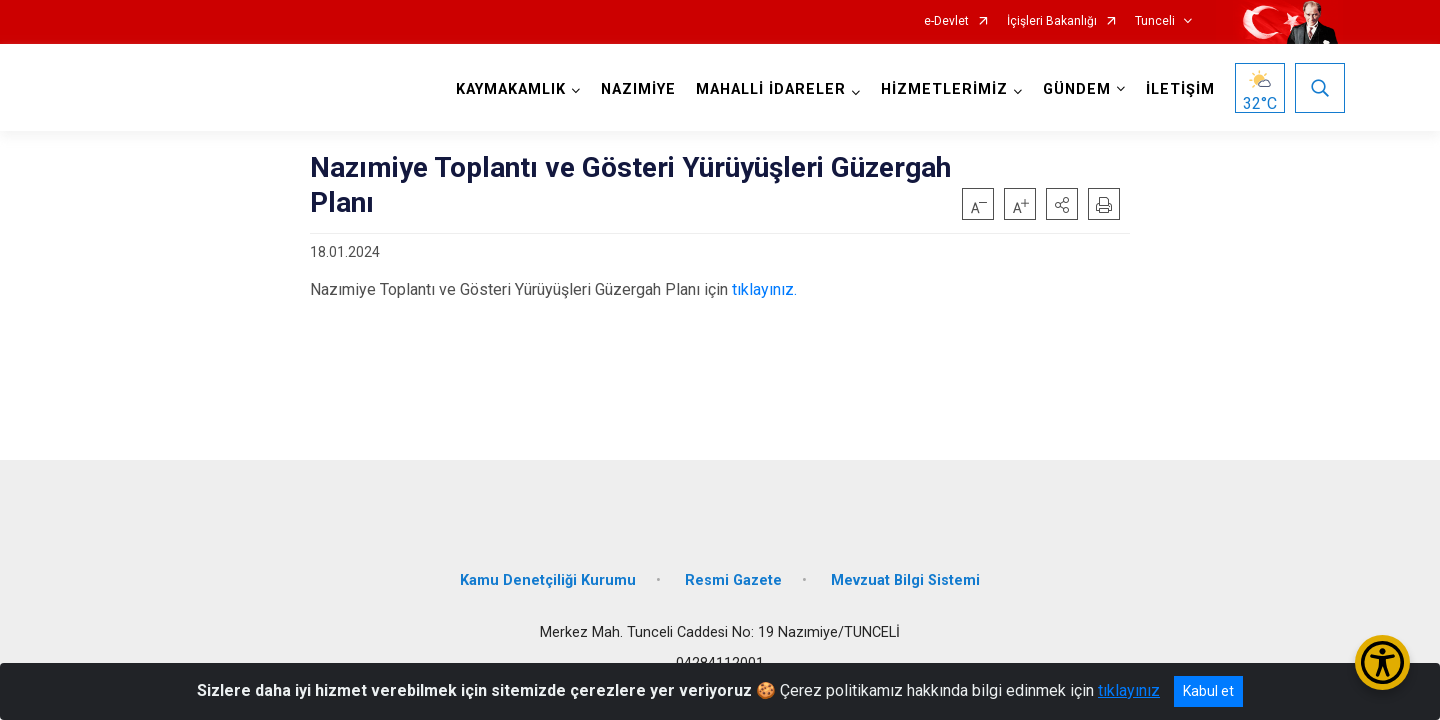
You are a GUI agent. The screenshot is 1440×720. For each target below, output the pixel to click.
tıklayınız (1129, 690)
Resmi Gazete (733, 572)
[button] (1062, 204)
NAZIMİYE (636, 89)
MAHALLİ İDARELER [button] (769, 89)
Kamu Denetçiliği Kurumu (548, 572)
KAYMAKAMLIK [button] (509, 89)
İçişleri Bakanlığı (1052, 21)
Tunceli (1155, 21)
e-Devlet (946, 21)
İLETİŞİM (1178, 89)
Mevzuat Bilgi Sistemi (905, 572)
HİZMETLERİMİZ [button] (942, 89)
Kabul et (1208, 691)
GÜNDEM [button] (1075, 89)
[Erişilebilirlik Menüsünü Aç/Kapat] (1382, 662)
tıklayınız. (764, 289)
